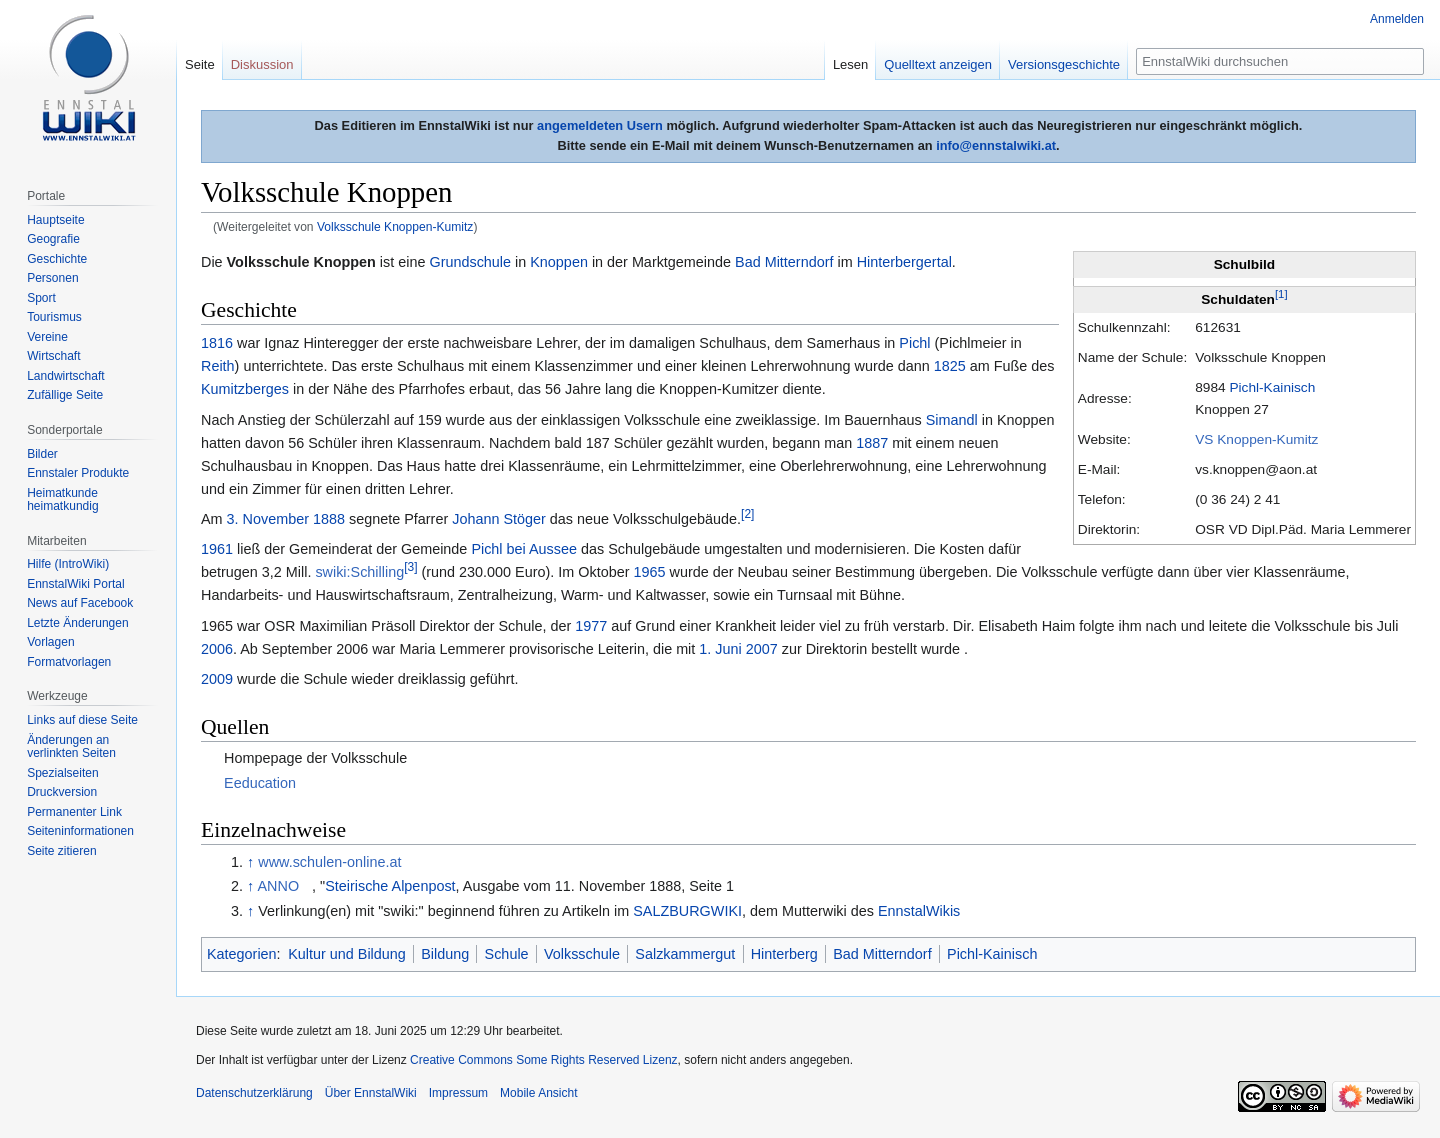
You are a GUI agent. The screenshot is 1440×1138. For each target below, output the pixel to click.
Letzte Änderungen (77, 623)
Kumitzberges (245, 389)
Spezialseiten (62, 773)
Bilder (42, 454)
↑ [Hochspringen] (250, 862)
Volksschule (582, 954)
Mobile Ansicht (538, 1093)
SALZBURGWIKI (687, 911)
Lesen (850, 64)
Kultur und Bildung (347, 954)
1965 (649, 572)
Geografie (53, 239)
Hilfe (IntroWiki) (68, 564)
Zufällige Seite (65, 395)
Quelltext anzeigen (938, 64)
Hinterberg (784, 954)
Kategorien (242, 954)
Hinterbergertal (904, 262)
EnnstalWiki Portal (75, 584)
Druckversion (62, 792)
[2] (747, 514)
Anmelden (1397, 19)
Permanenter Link (74, 812)
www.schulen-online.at (329, 862)
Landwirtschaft (65, 376)
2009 (217, 679)
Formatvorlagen (69, 662)
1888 (329, 519)
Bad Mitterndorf (784, 262)
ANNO (279, 886)
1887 (872, 443)
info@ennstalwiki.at (996, 145)
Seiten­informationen (80, 831)
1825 (950, 366)
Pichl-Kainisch (1272, 387)
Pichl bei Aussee (524, 549)
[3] (410, 568)
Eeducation (260, 783)
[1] (1281, 295)
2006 (217, 649)
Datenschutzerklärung (254, 1093)
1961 (217, 549)
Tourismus (54, 317)
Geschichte (57, 259)
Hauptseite (55, 220)
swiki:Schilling (359, 572)
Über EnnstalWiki (371, 1093)
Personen (52, 278)
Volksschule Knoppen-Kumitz (395, 227)
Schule (507, 954)
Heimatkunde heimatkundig (62, 500)
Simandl (952, 420)
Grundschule (470, 262)
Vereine (47, 337)
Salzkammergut (685, 954)
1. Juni (720, 649)
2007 (762, 649)
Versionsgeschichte (1064, 64)
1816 (217, 343)
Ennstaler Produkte (78, 473)
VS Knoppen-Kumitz (1256, 439)
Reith (218, 366)
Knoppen (559, 262)
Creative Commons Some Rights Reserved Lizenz (543, 1060)
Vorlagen (50, 642)
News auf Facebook (80, 603)
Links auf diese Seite (82, 720)
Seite (200, 64)
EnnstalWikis (919, 911)
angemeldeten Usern (600, 125)
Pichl (914, 343)
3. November (268, 519)
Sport (41, 298)
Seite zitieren (61, 851)
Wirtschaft (53, 356)
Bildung (445, 954)
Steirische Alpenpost (390, 886)
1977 (591, 626)
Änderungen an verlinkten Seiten (71, 747)
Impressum (458, 1093)
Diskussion (262, 64)
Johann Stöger (499, 519)
